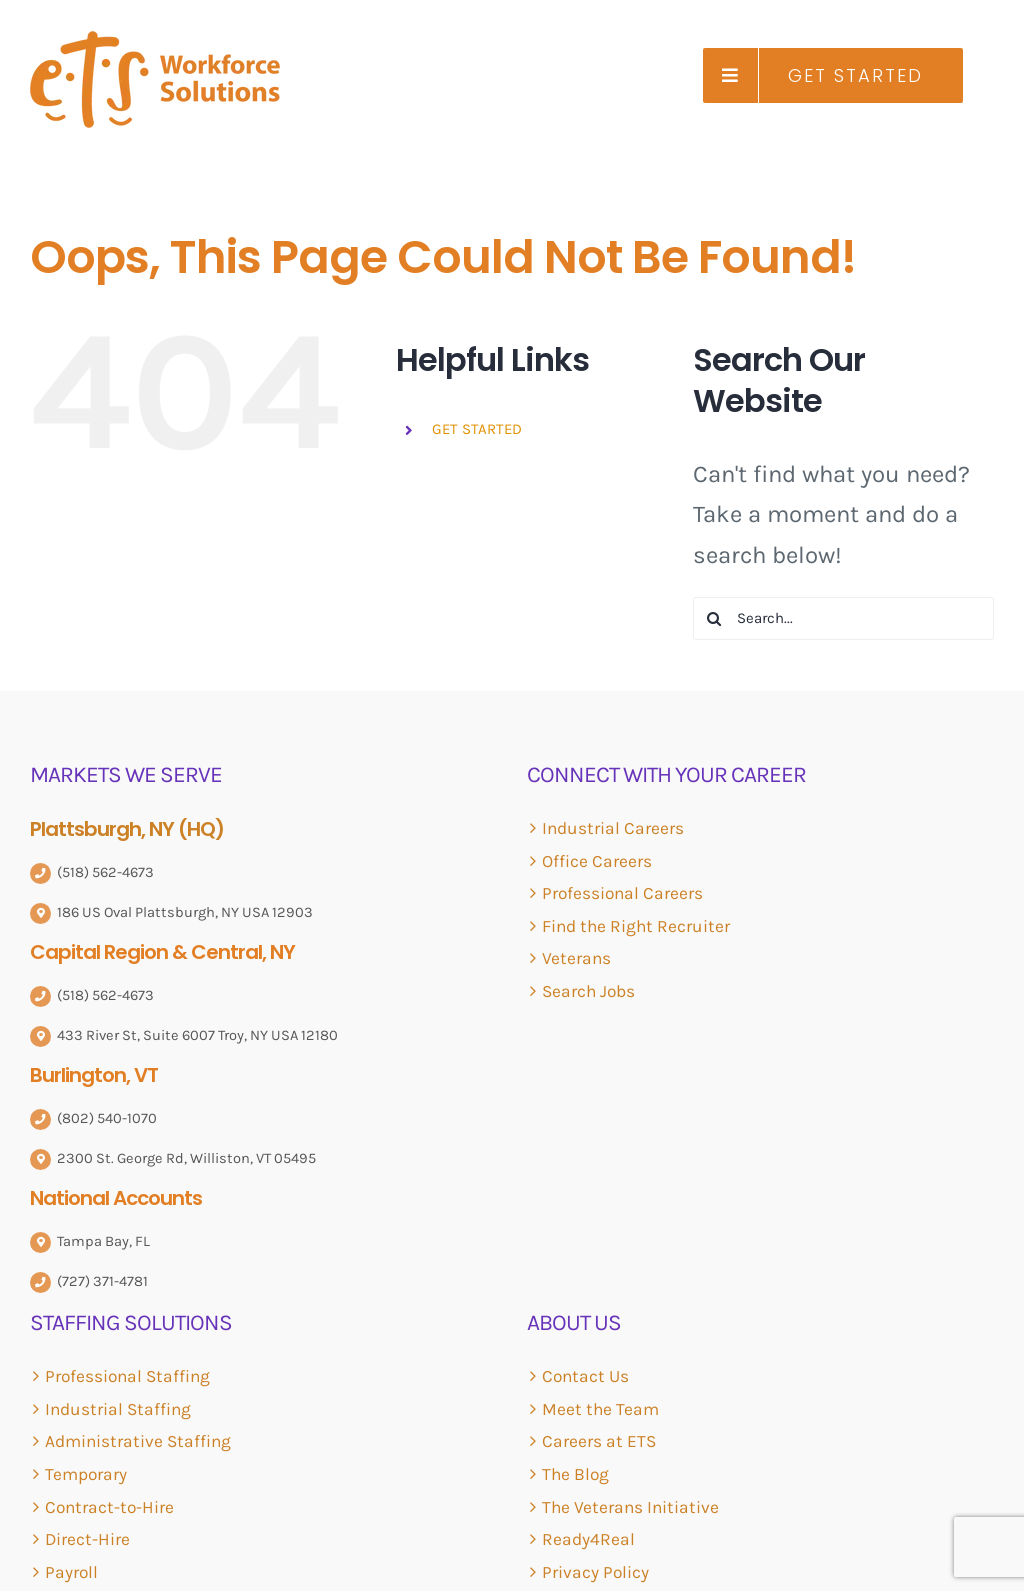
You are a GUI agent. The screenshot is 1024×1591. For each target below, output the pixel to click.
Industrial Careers (613, 828)
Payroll (71, 1572)
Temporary (86, 1474)
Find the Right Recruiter (636, 926)
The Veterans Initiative (630, 1507)
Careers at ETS (599, 1441)
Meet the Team (600, 1409)
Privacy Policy (595, 1572)
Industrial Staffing (118, 1409)
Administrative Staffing (138, 1441)
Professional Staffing (127, 1376)
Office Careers (597, 861)
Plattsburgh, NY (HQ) (127, 829)
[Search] (714, 618)
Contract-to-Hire (109, 1507)
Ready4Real (588, 1539)
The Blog (575, 1474)
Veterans (576, 958)
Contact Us (585, 1376)
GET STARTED (477, 429)
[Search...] (843, 618)
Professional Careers (622, 893)
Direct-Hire (87, 1539)
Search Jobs (588, 991)
